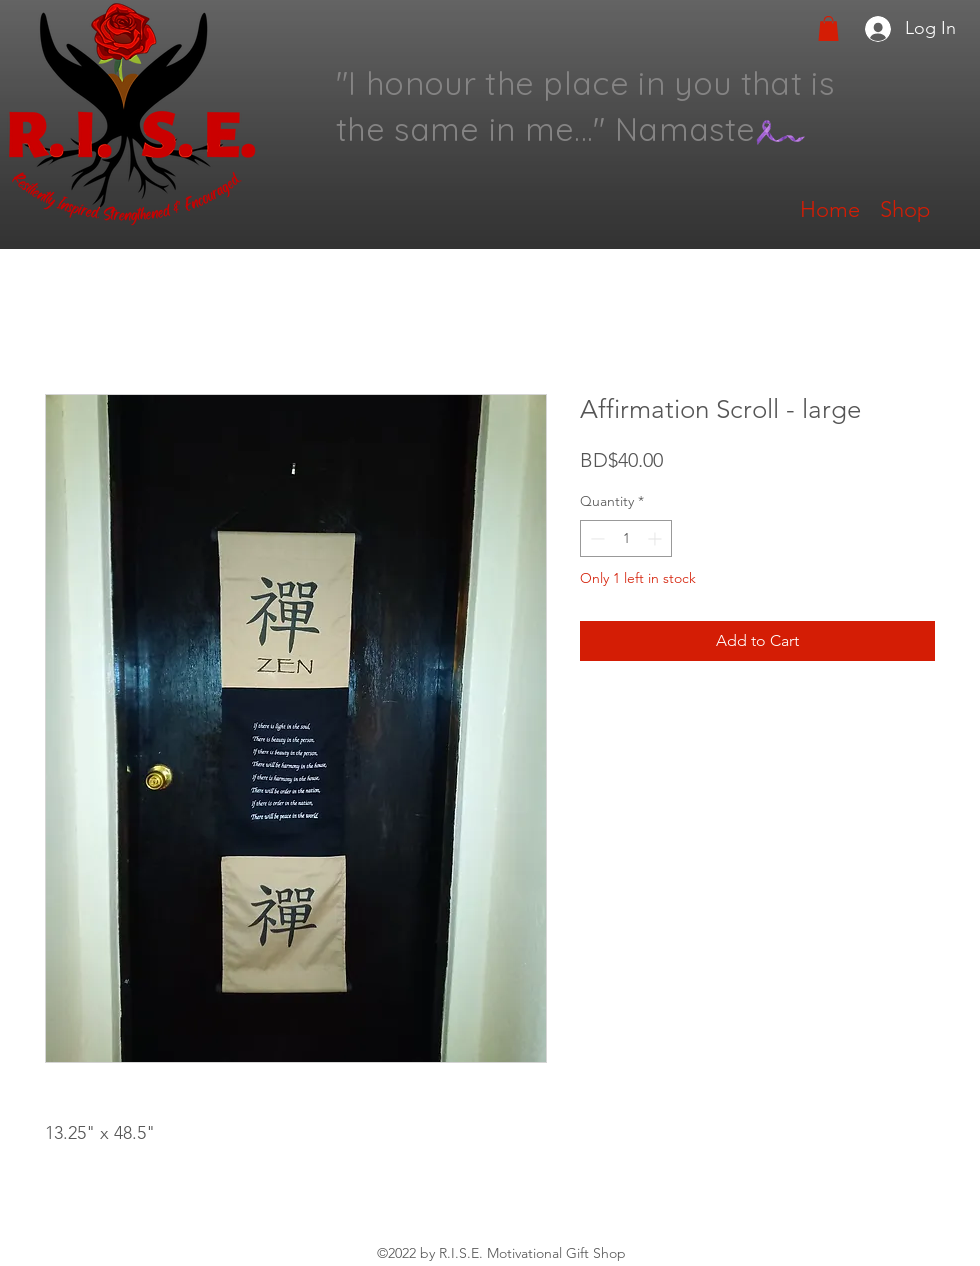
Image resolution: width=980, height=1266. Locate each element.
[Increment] (656, 538)
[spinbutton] (626, 538)
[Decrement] (595, 538)
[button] (828, 28)
